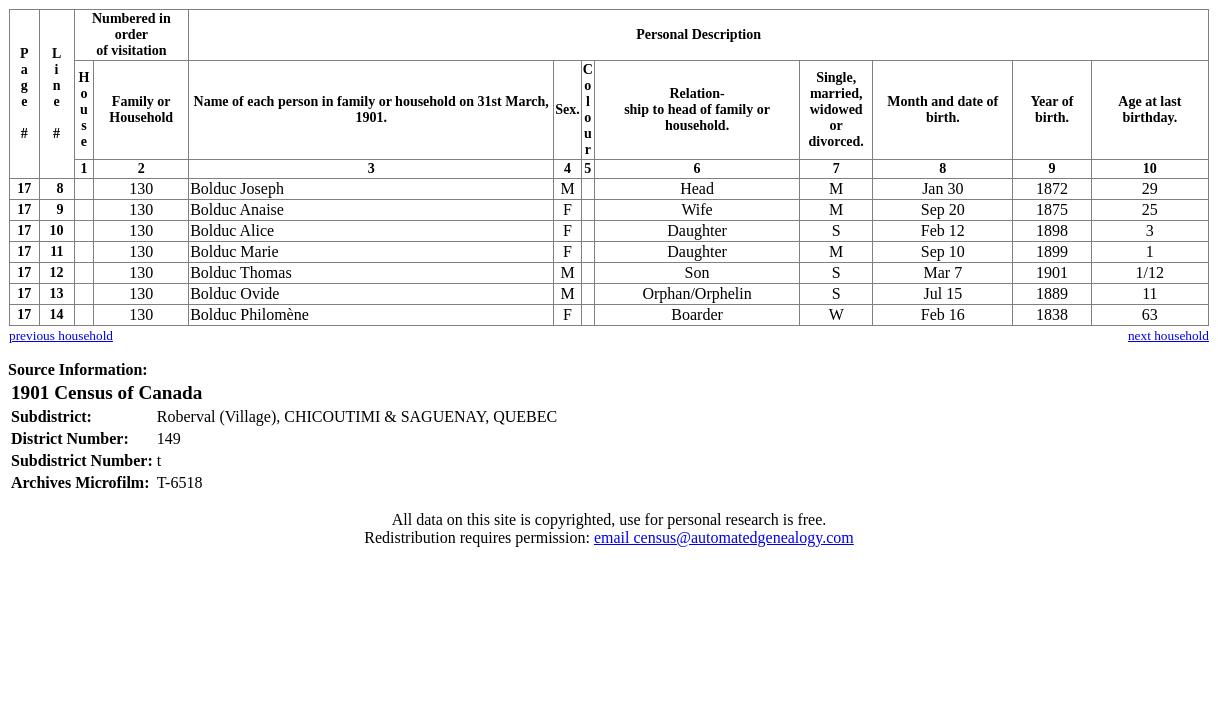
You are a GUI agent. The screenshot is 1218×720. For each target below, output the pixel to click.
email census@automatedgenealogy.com (724, 537)
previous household (61, 335)
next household (1168, 335)
